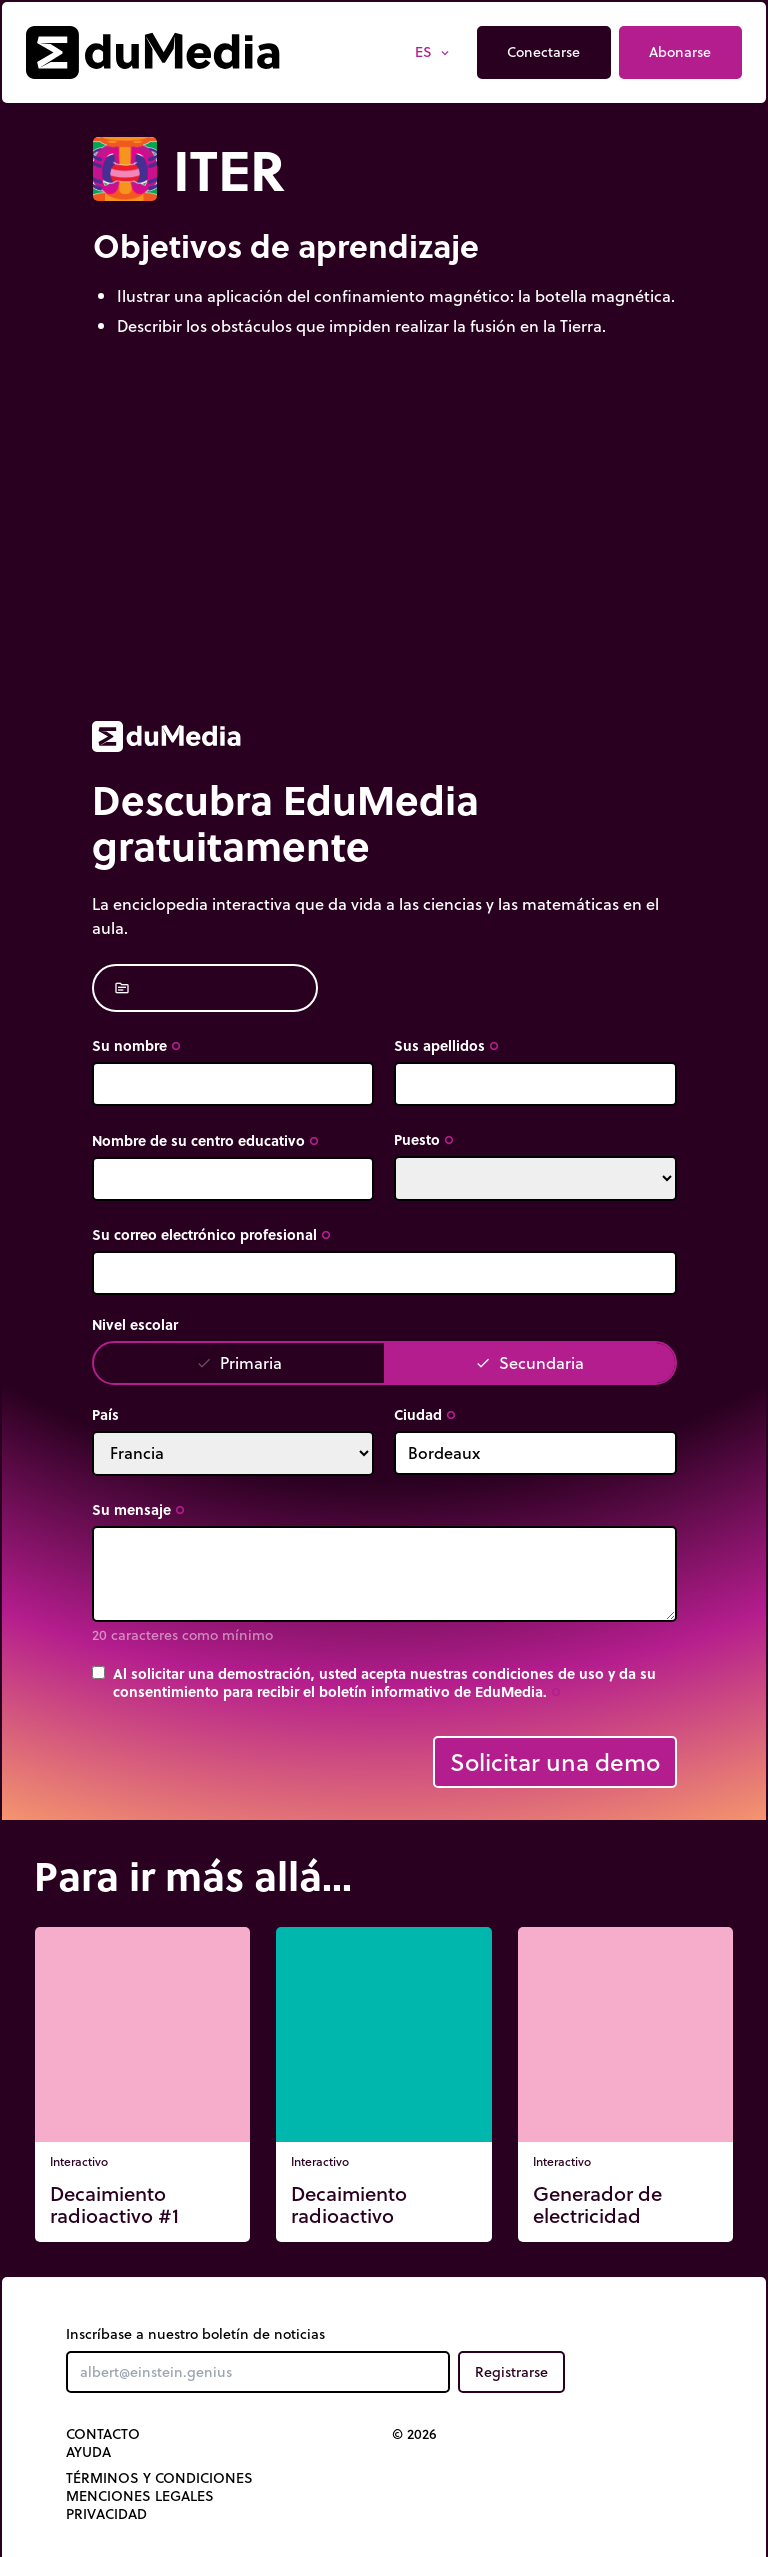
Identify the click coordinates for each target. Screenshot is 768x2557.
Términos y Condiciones (159, 2478)
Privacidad (106, 2514)
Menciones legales (140, 2496)
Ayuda (88, 2452)
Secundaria (529, 1362)
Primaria (239, 1362)
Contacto (103, 2434)
